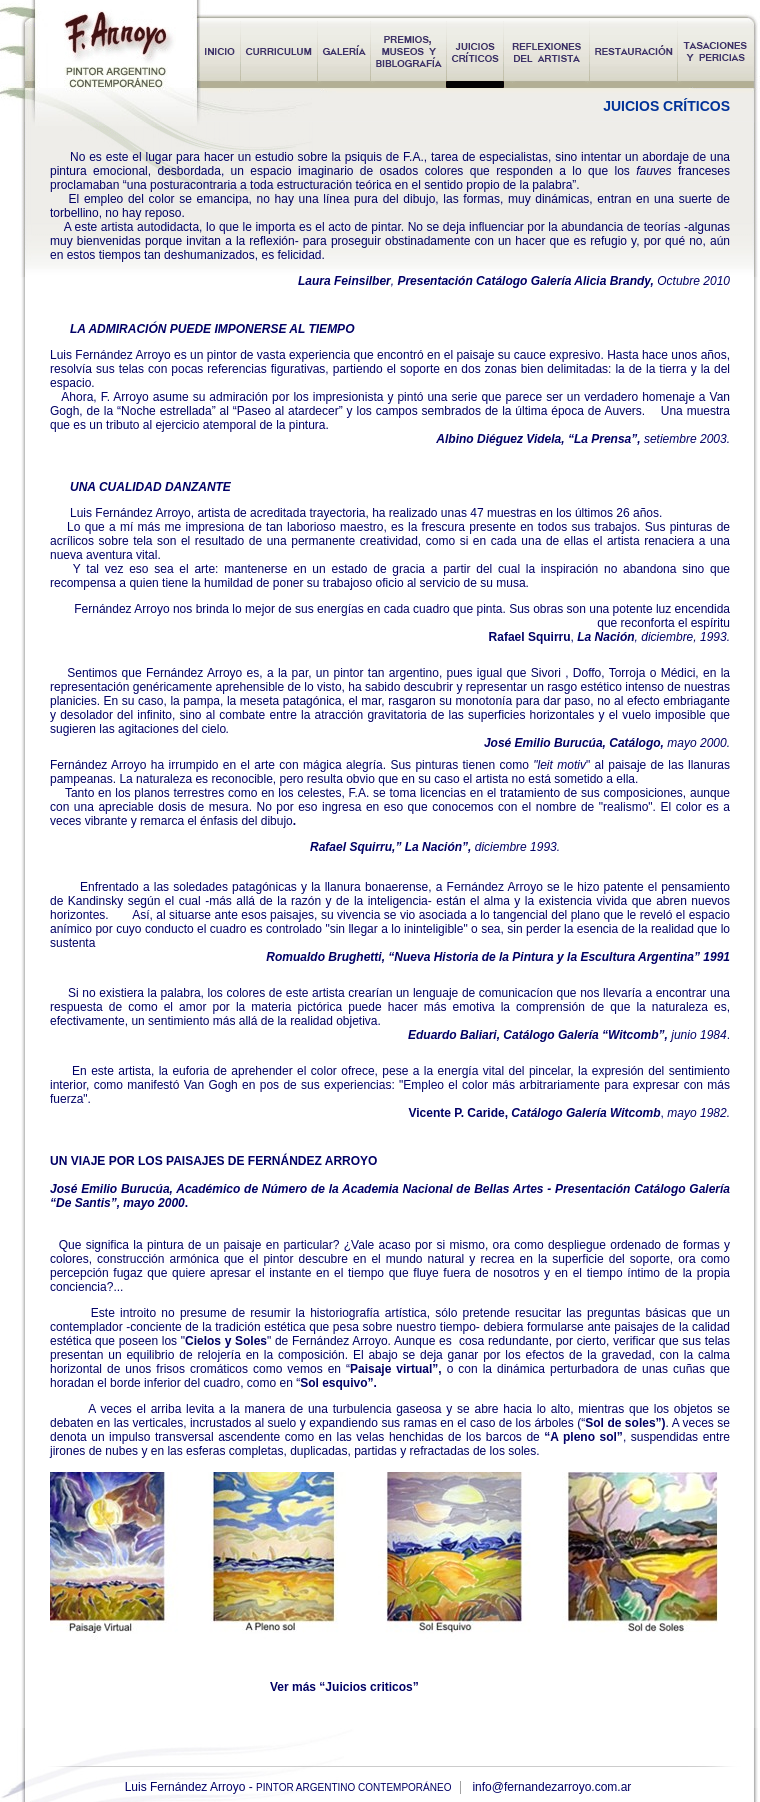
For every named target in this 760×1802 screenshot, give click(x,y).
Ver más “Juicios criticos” (344, 1687)
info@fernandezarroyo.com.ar (551, 1787)
